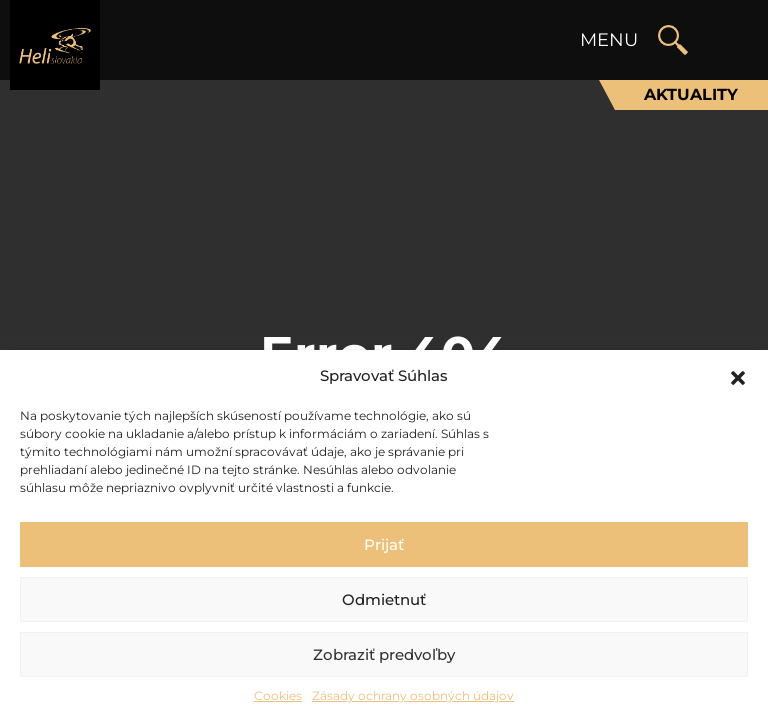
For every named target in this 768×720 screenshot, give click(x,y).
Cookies (278, 695)
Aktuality (691, 94)
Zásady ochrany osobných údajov (413, 695)
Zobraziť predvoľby (384, 654)
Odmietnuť (384, 599)
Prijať (384, 544)
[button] (738, 376)
